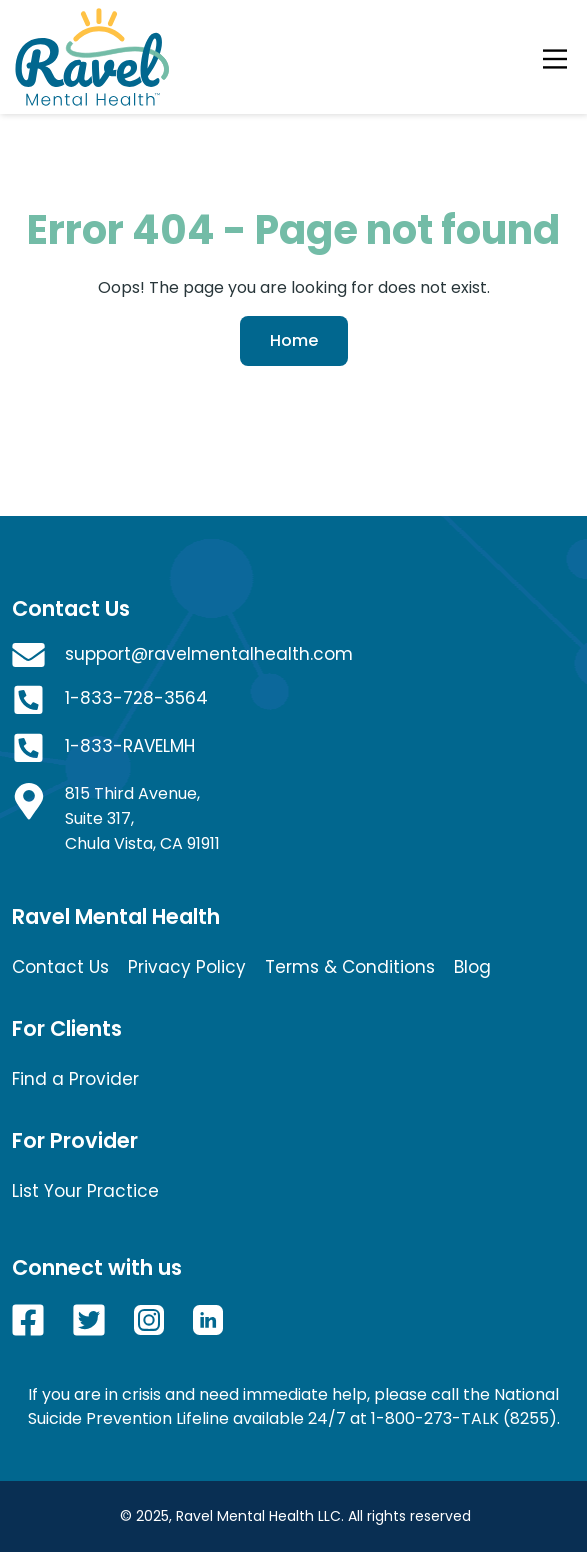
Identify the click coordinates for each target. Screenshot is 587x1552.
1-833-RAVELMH (130, 746)
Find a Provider (75, 1079)
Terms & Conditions (350, 967)
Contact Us (60, 967)
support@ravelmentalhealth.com (209, 654)
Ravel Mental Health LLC (258, 1516)
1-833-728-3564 (136, 698)
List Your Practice (85, 1191)
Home (294, 340)
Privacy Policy (187, 967)
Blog (472, 967)
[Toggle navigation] (555, 57)
